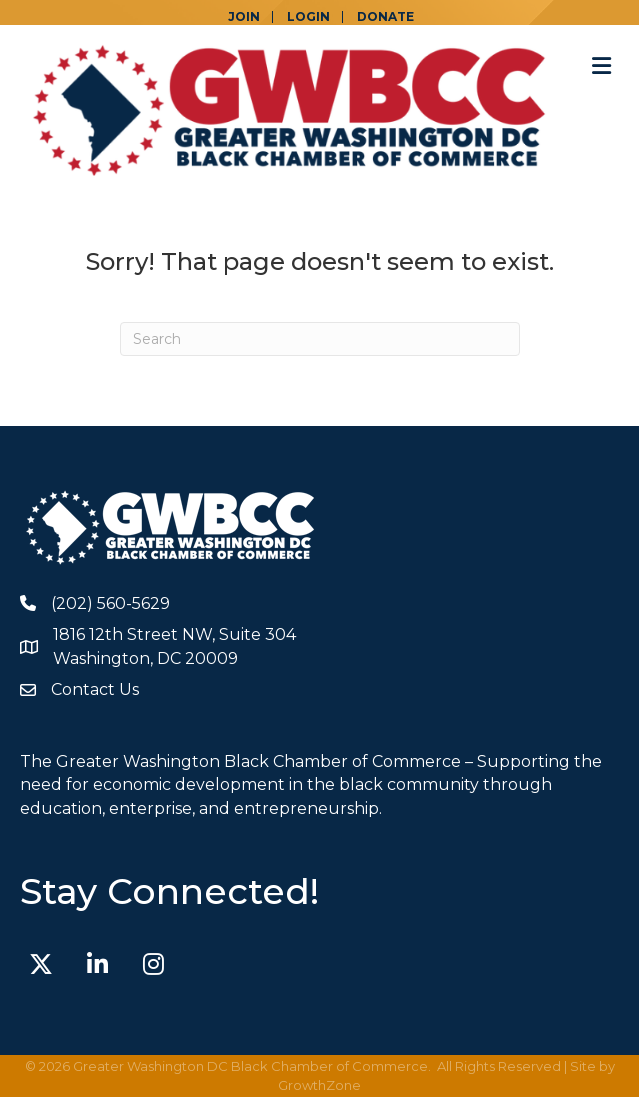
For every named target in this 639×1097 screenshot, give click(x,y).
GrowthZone (319, 1085)
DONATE (385, 17)
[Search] (320, 339)
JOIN (244, 17)
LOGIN (308, 17)
